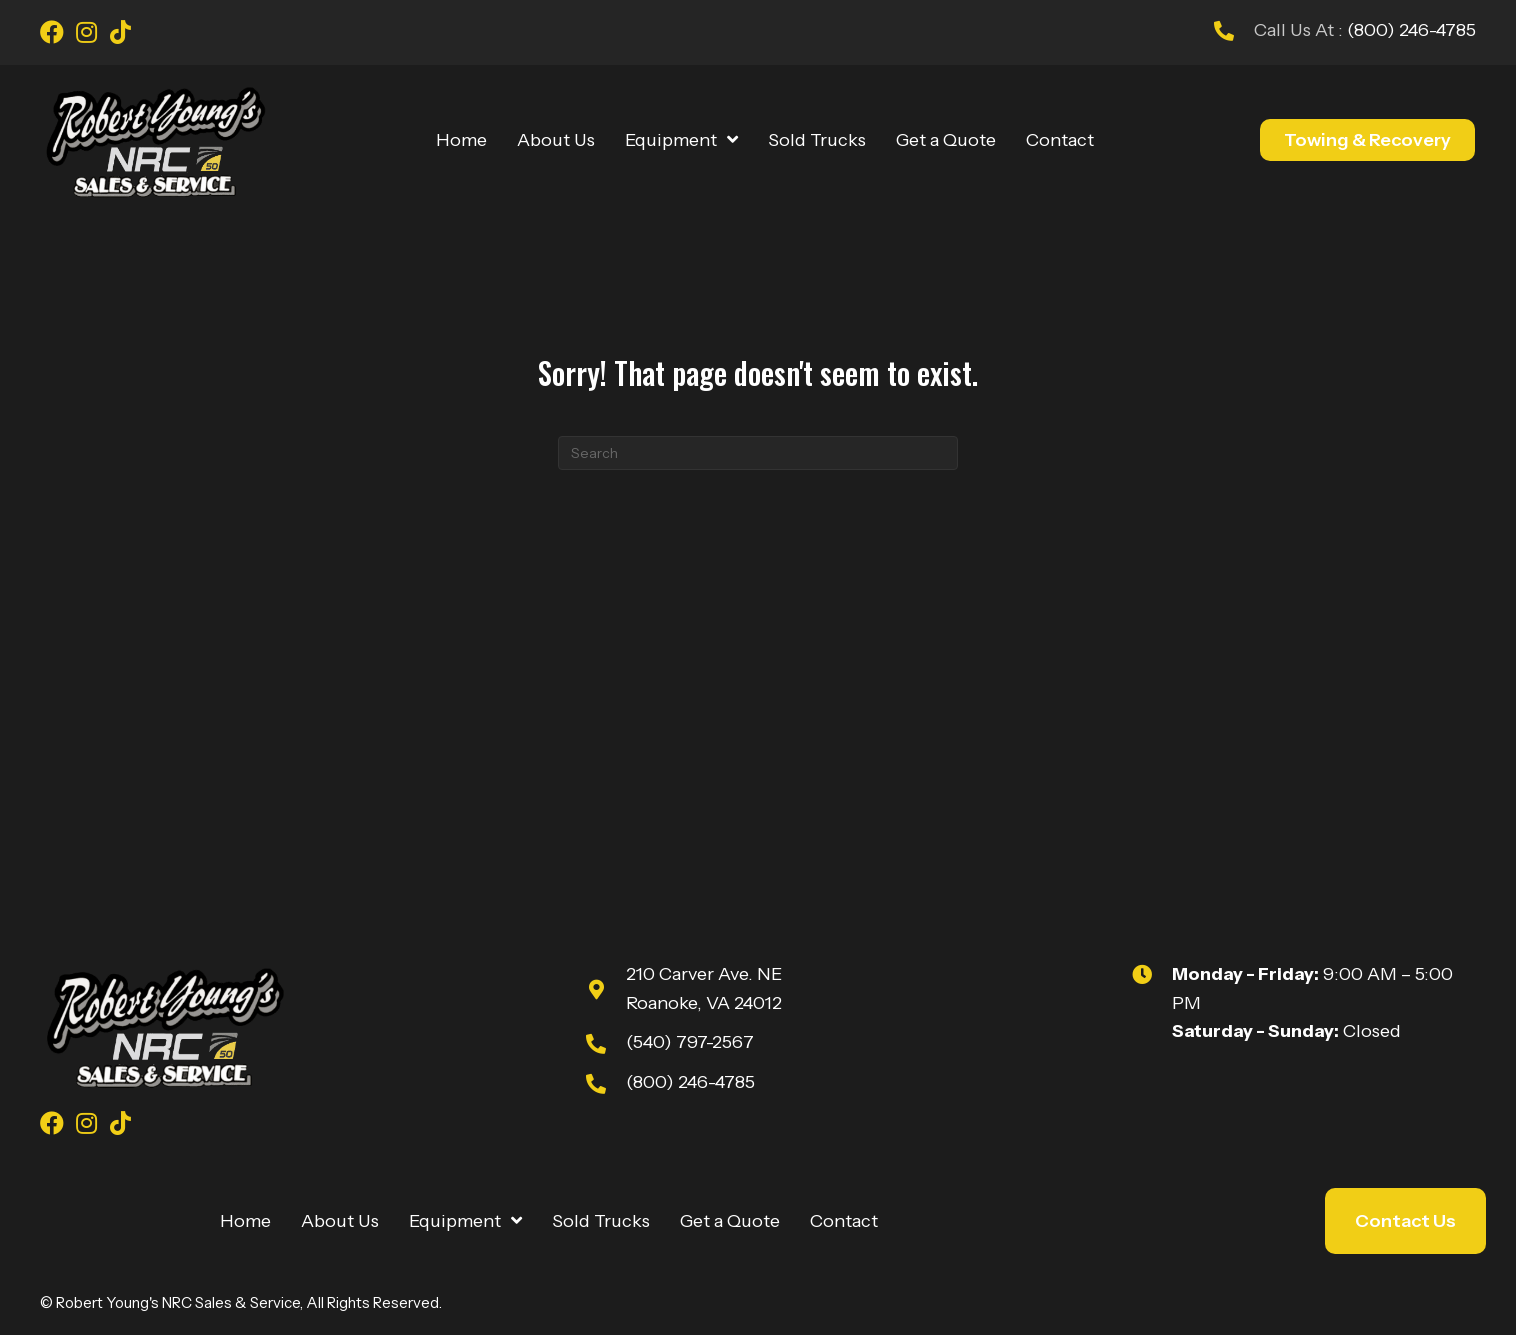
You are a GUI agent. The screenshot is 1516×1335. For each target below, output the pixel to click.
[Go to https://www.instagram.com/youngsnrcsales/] (86, 35)
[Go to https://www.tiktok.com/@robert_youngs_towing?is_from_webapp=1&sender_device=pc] (120, 35)
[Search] (758, 453)
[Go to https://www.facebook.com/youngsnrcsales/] (52, 35)
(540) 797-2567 (690, 1042)
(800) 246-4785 (1409, 30)
